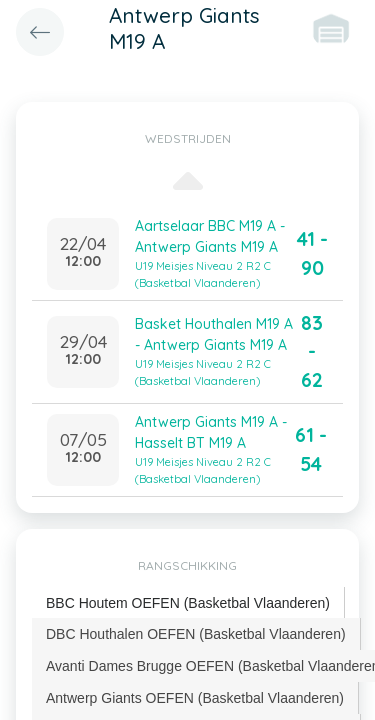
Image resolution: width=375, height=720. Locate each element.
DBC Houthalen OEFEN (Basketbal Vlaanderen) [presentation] (196, 634)
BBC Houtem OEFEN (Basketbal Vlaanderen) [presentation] (188, 603)
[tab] (188, 603)
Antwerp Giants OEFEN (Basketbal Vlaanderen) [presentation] (195, 698)
